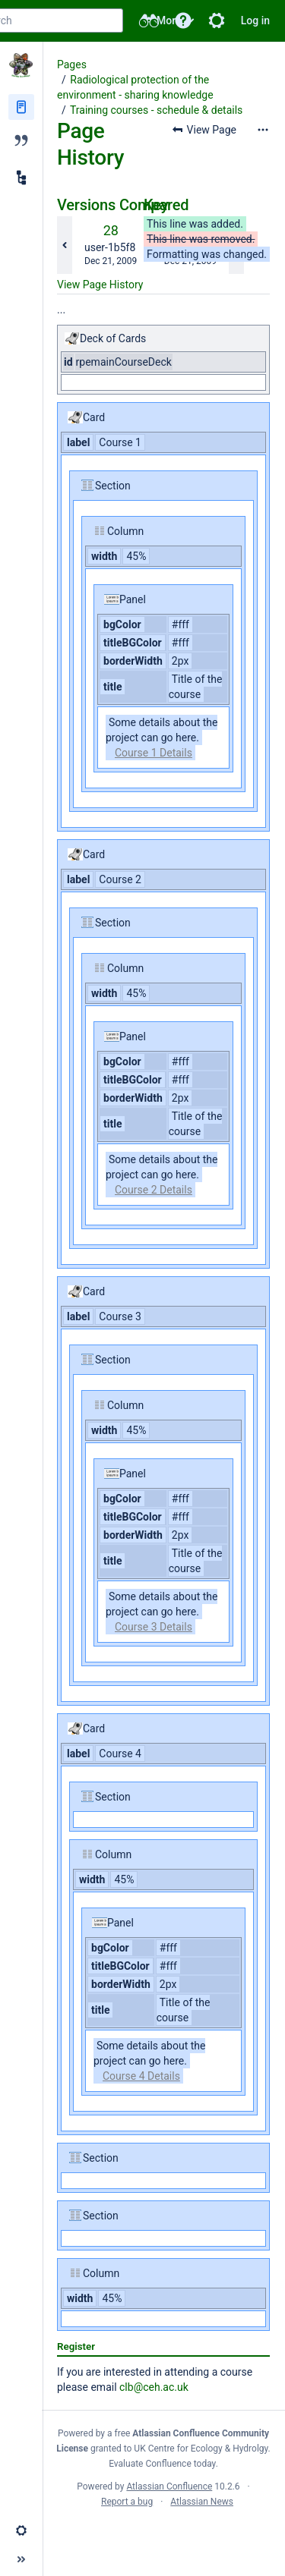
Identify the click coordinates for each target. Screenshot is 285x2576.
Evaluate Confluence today (162, 2463)
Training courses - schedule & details (156, 110)
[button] (183, 20)
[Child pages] (21, 177)
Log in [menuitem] (255, 20)
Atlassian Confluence (169, 2486)
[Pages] (21, 107)
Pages (72, 64)
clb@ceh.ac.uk (153, 2387)
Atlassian (164, 2535)
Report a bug (127, 2501)
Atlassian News (201, 2501)
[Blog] (21, 140)
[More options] (263, 129)
